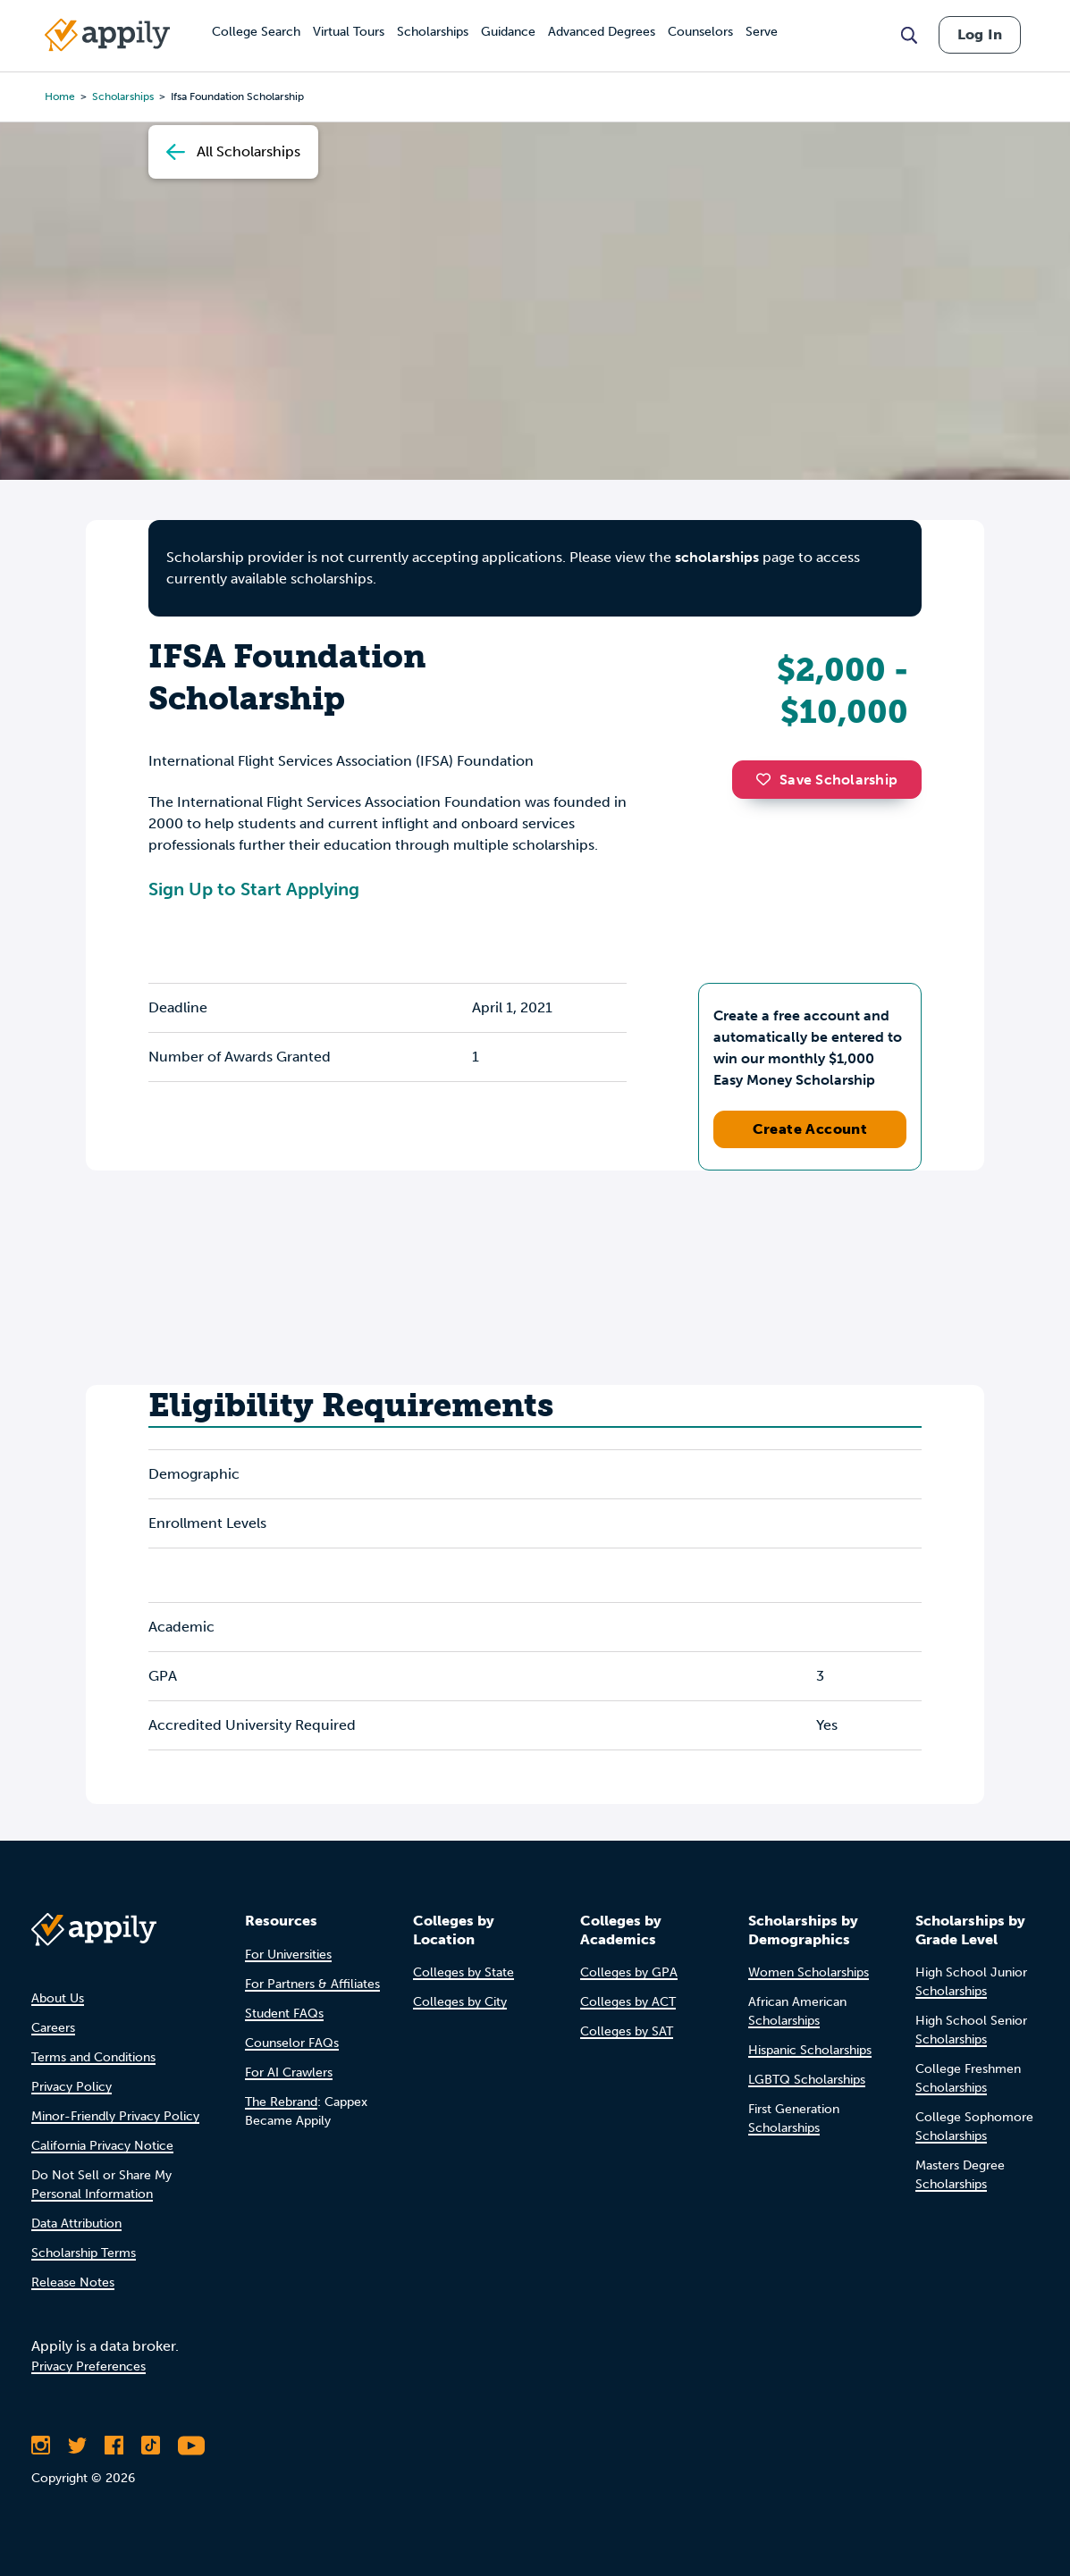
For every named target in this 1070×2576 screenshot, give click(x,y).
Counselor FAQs (292, 2043)
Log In (979, 34)
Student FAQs (284, 2013)
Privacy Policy (71, 2086)
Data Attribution (76, 2223)
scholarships (717, 557)
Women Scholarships (808, 1972)
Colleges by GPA (629, 1972)
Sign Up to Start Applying (253, 889)
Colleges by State (463, 1972)
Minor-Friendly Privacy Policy (115, 2116)
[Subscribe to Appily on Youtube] (191, 2445)
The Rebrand (281, 2102)
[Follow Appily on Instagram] (40, 2445)
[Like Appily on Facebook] (114, 2445)
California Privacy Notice (102, 2145)
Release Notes (72, 2282)
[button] (767, 779)
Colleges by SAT (626, 2031)
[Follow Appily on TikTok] (150, 2445)
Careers (53, 2027)
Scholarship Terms (83, 2253)
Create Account (810, 1128)
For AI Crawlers (289, 2072)
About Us (57, 1998)
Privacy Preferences (88, 2366)
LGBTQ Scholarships (806, 2079)
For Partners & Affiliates (312, 1984)
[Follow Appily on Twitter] (77, 2445)
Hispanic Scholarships (810, 2050)
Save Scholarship (826, 779)
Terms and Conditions (93, 2057)
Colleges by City (460, 2002)
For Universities (288, 1954)
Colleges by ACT (628, 2002)
